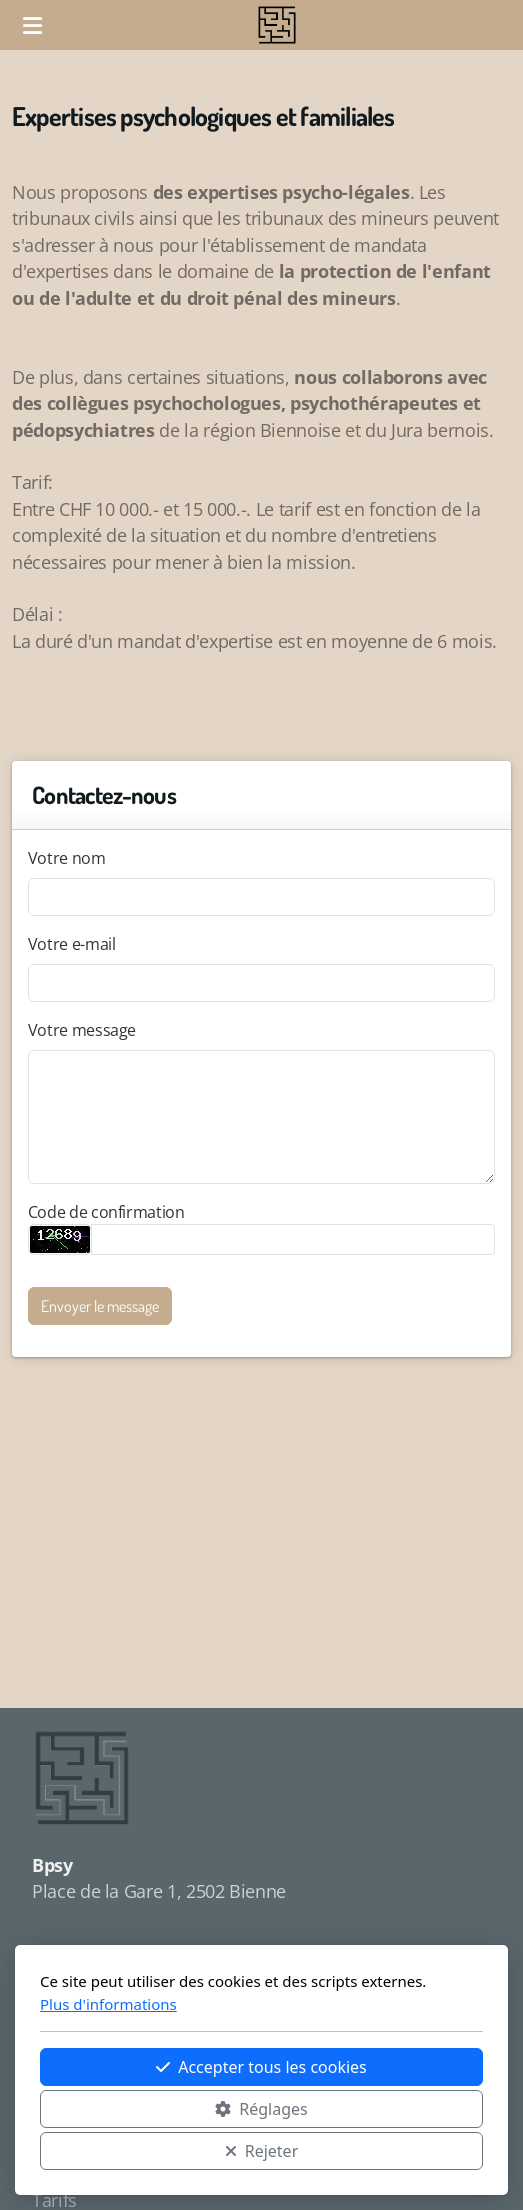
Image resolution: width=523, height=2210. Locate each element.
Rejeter (262, 2151)
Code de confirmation (106, 1212)
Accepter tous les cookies (261, 2067)
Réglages (261, 2109)
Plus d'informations (108, 2004)
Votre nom (67, 858)
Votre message (82, 1030)
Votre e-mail (72, 944)
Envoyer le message (100, 1306)
